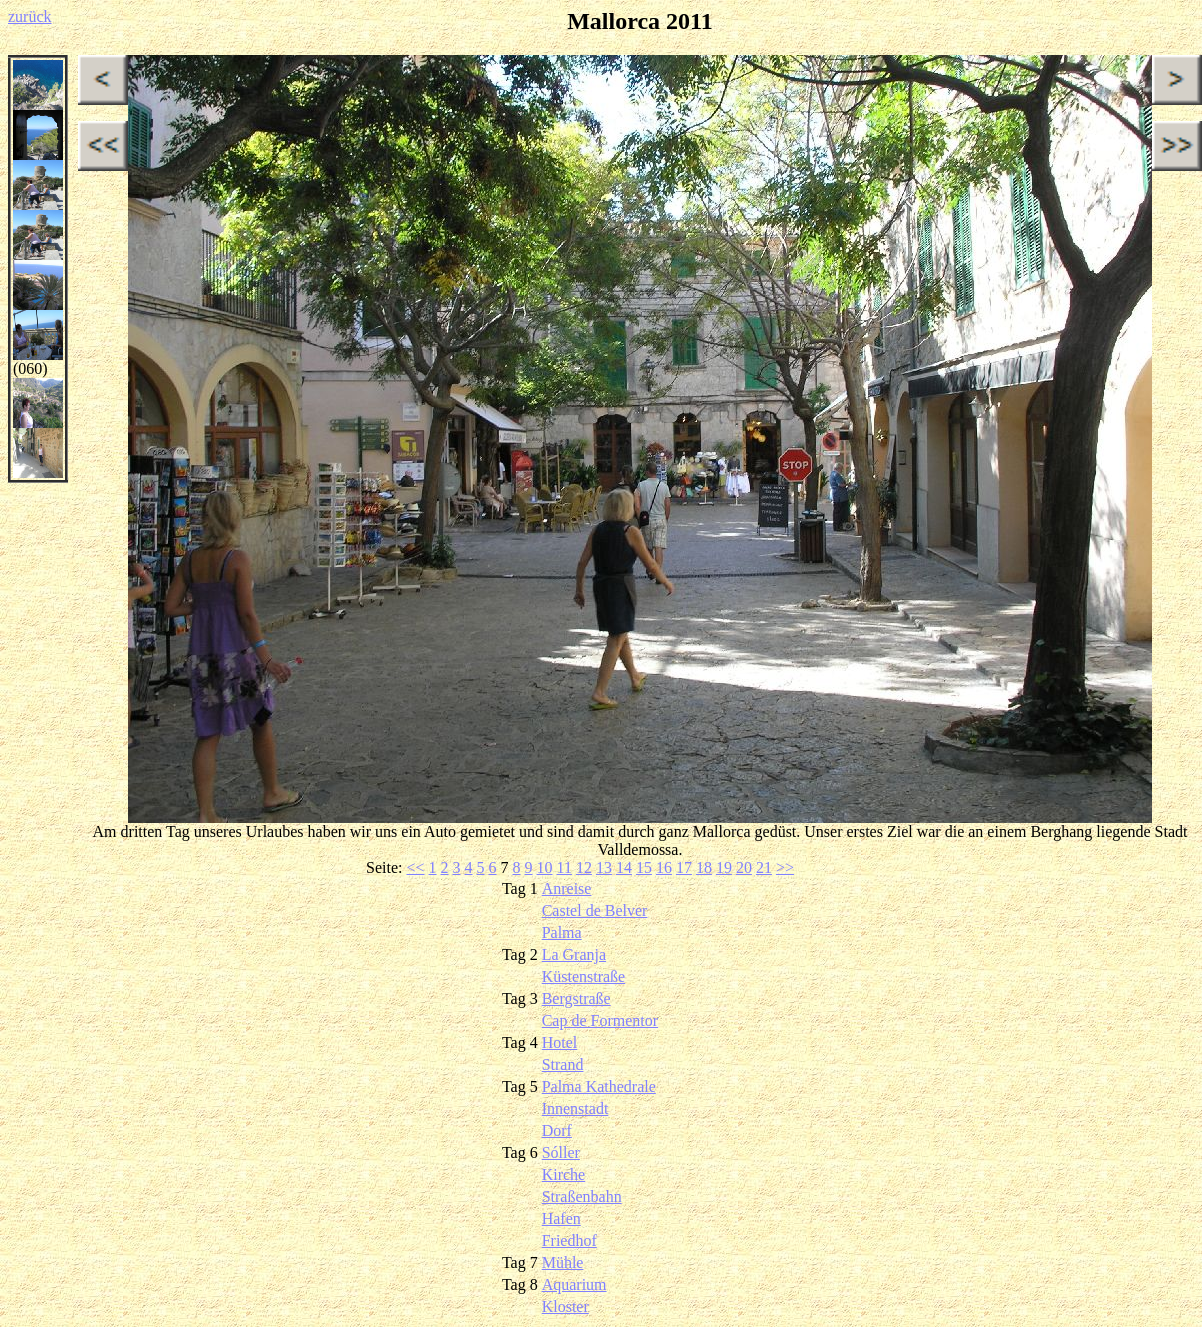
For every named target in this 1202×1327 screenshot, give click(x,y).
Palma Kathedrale (599, 1086)
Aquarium (574, 1284)
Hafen (561, 1218)
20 (744, 867)
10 (545, 867)
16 (664, 867)
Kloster (565, 1306)
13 (604, 867)
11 (564, 867)
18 (704, 867)
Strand (563, 1064)
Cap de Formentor (600, 1020)
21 (764, 867)
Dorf (557, 1130)
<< (415, 867)
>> (785, 867)
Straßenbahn (582, 1196)
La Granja (574, 954)
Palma (562, 932)
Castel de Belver (595, 910)
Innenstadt (575, 1108)
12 (584, 867)
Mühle (563, 1262)
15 (644, 867)
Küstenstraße (584, 976)
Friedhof (569, 1240)
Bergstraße (576, 998)
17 (684, 867)
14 (624, 867)
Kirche (564, 1174)
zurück (30, 16)
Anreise (567, 888)
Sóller (561, 1152)
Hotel (560, 1042)
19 (724, 867)
